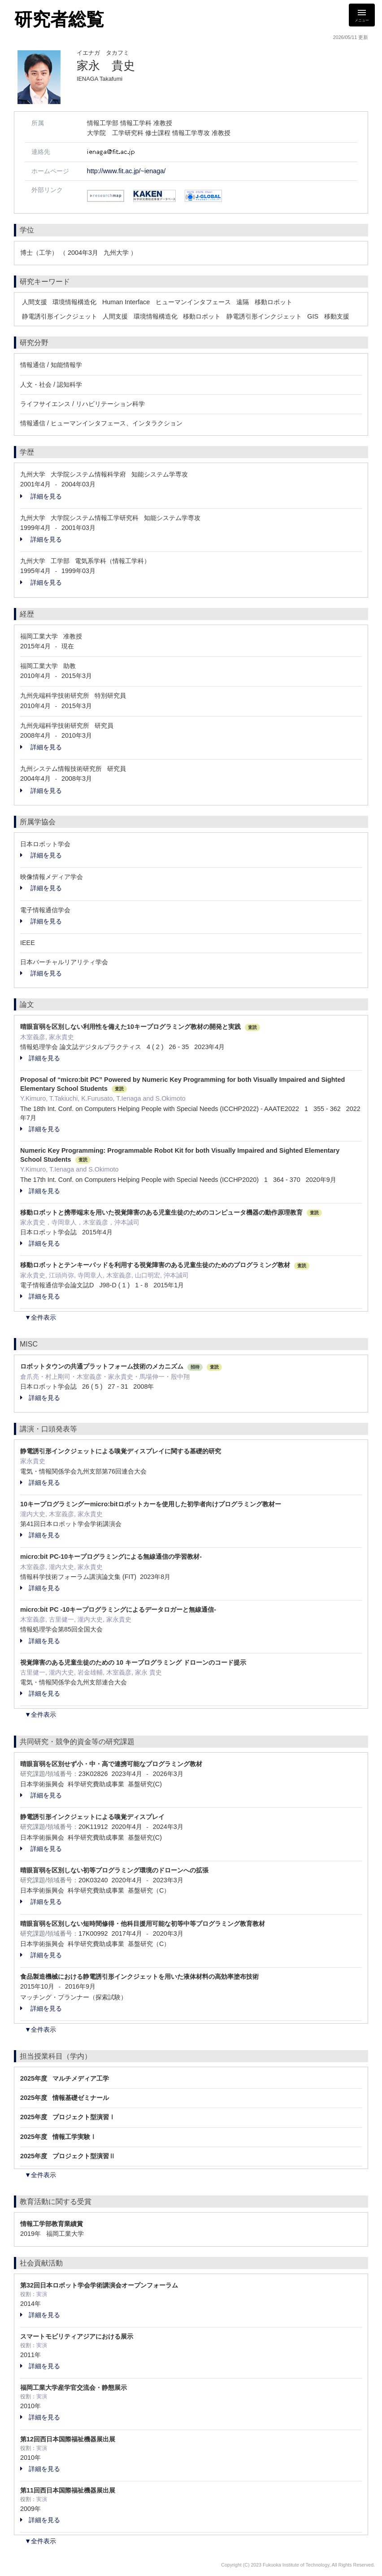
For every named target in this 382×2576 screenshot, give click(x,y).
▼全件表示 (40, 1317)
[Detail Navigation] (362, 15)
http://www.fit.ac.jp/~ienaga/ (126, 171)
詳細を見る (41, 496)
